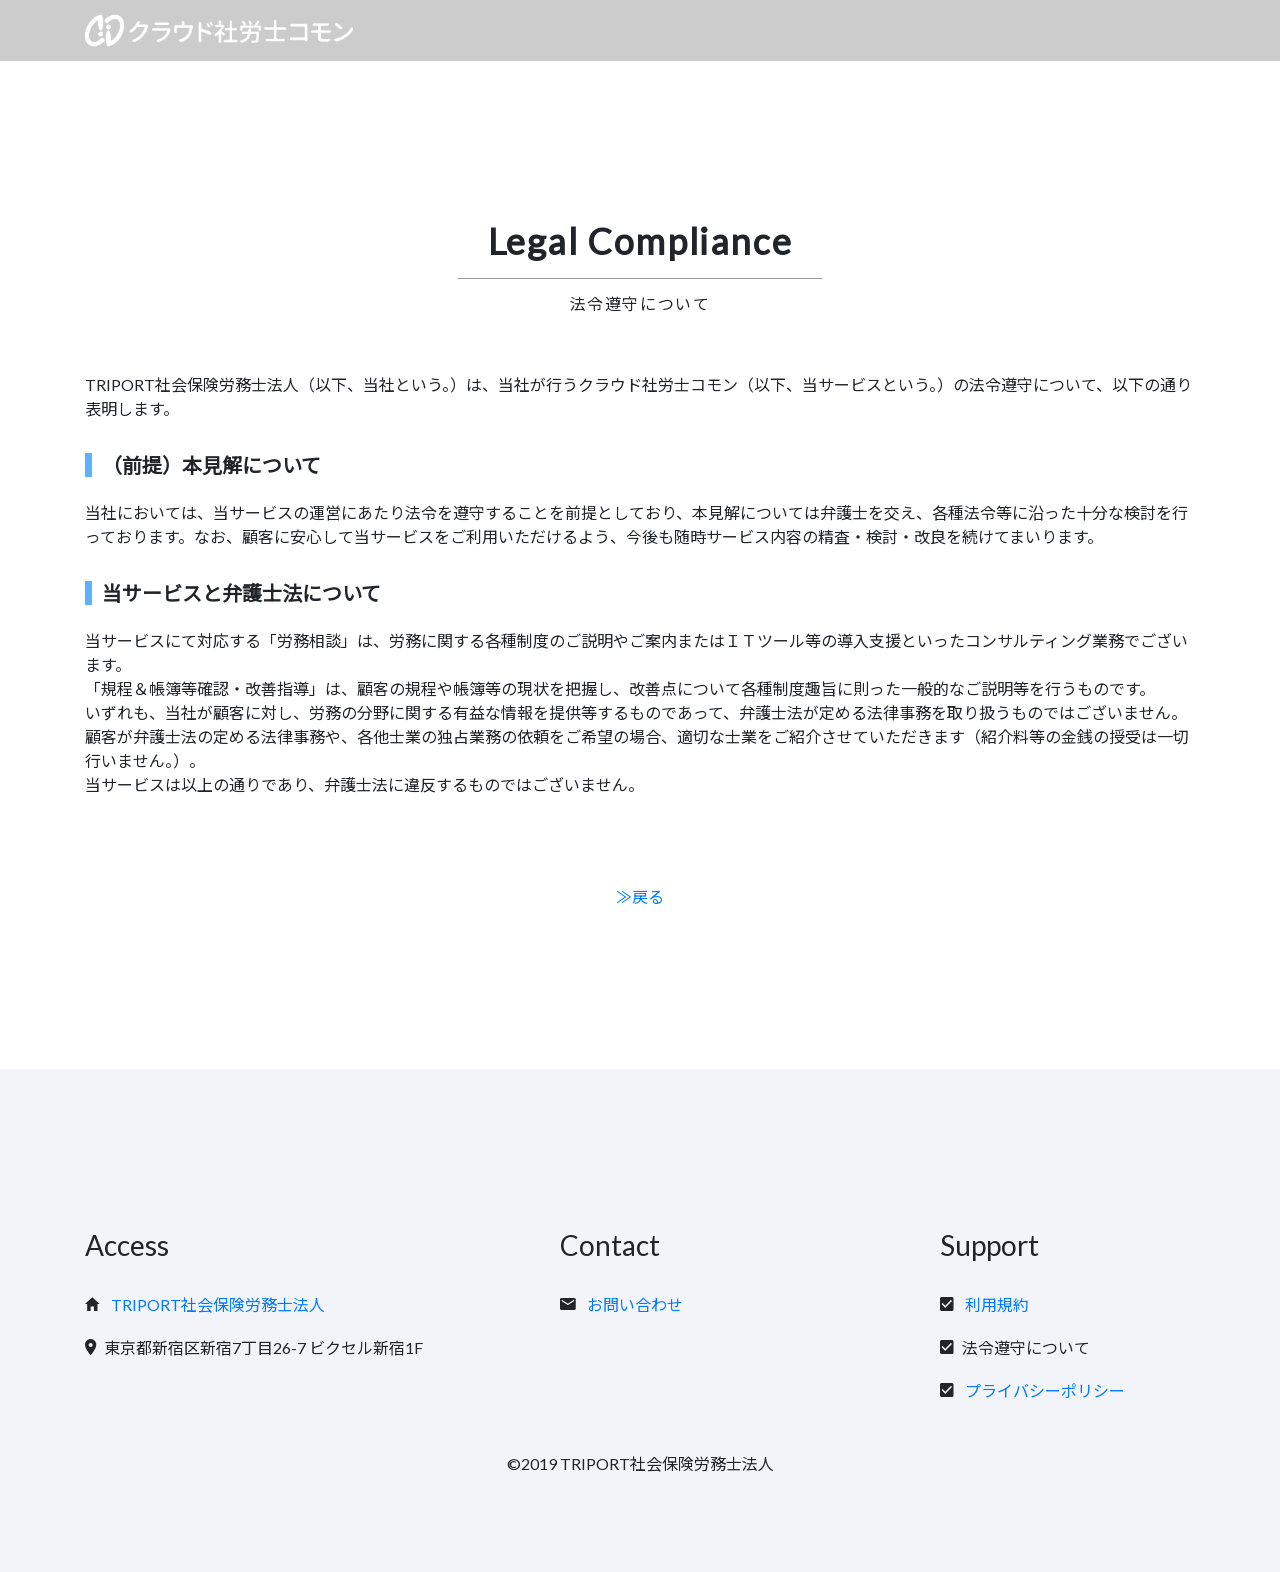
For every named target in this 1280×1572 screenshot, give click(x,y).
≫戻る (640, 896)
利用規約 (997, 1304)
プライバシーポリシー (1045, 1390)
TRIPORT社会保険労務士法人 (218, 1304)
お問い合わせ (635, 1304)
